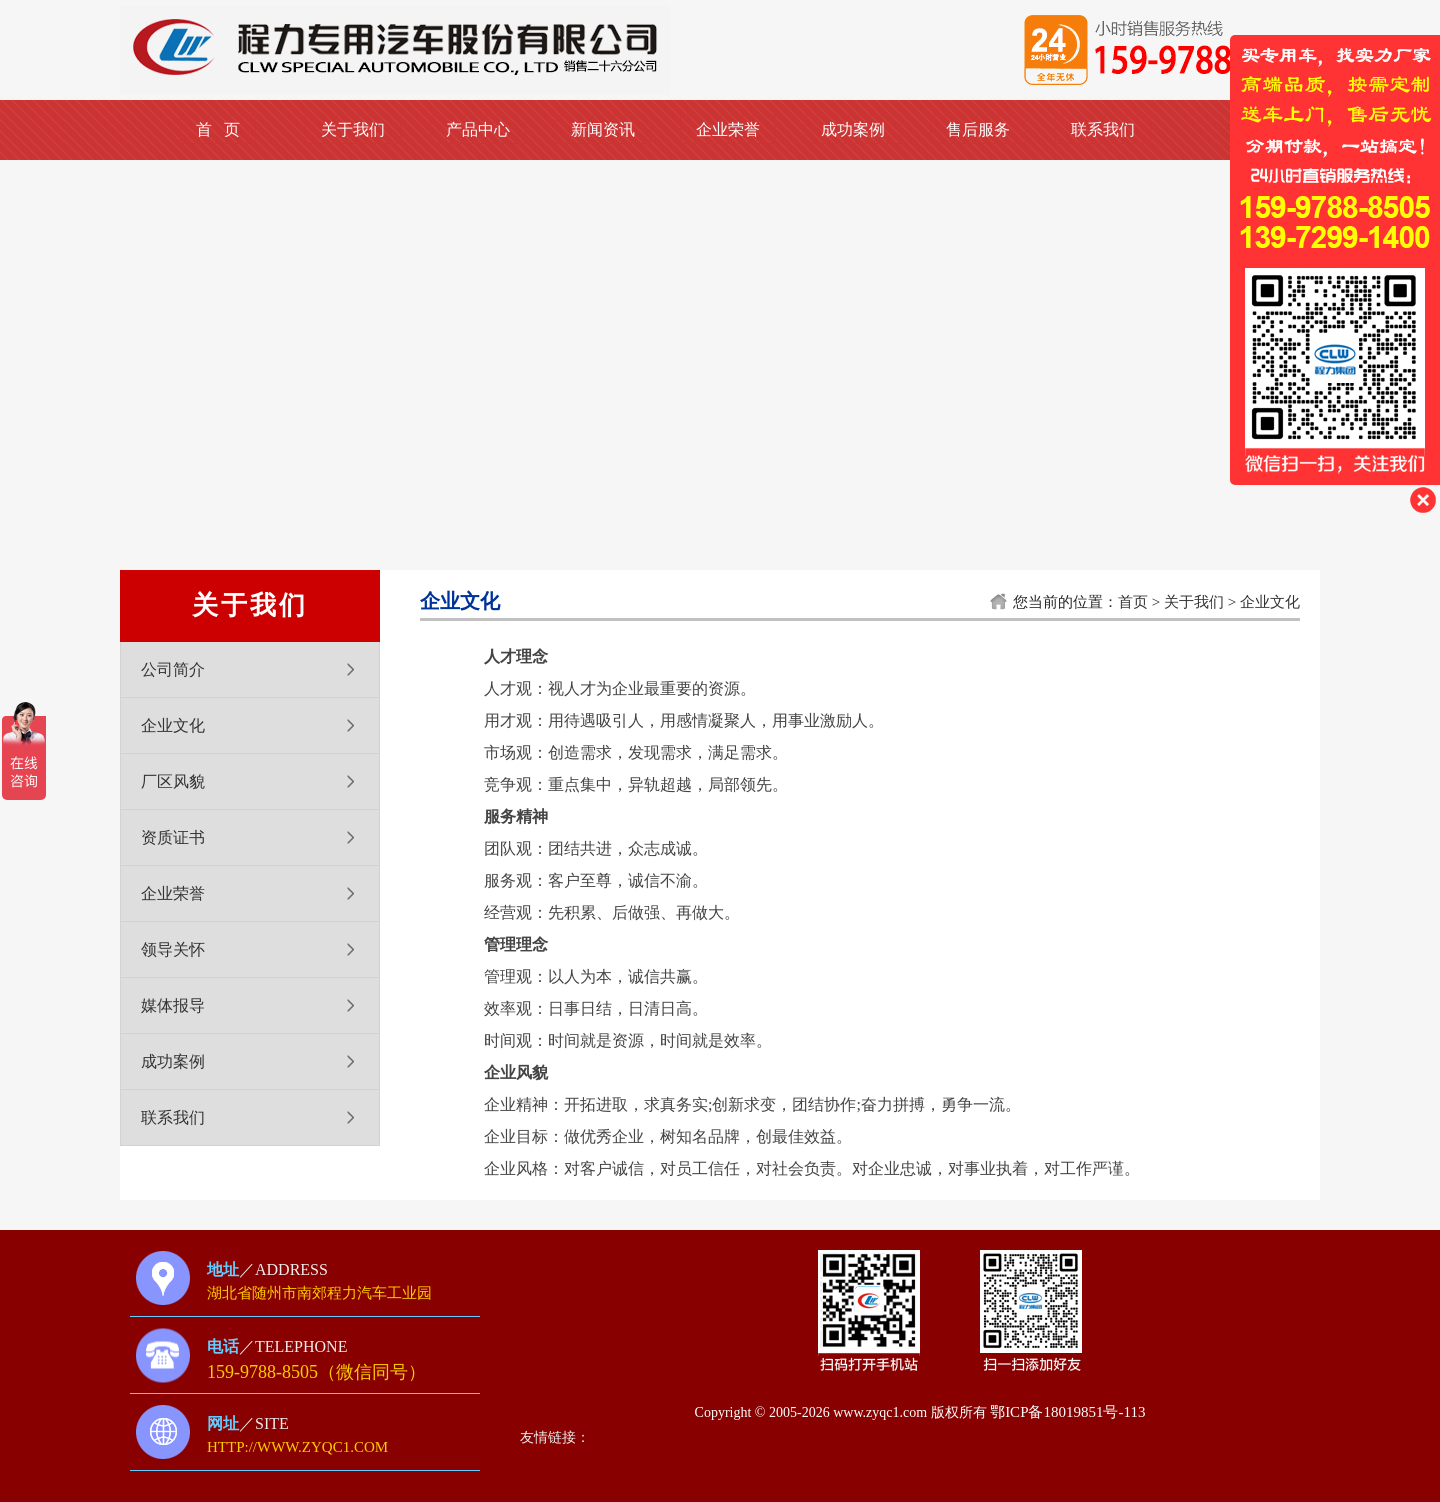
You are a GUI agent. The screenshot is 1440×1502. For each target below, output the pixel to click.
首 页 (218, 129)
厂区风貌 (173, 781)
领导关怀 (173, 949)
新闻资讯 (603, 129)
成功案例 (853, 129)
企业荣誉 (728, 129)
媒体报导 (173, 1005)
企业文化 (173, 725)
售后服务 (978, 129)
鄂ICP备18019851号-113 (1067, 1412)
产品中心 (478, 129)
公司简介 (173, 669)
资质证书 (173, 837)
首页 (1133, 602)
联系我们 (1103, 129)
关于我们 (353, 129)
